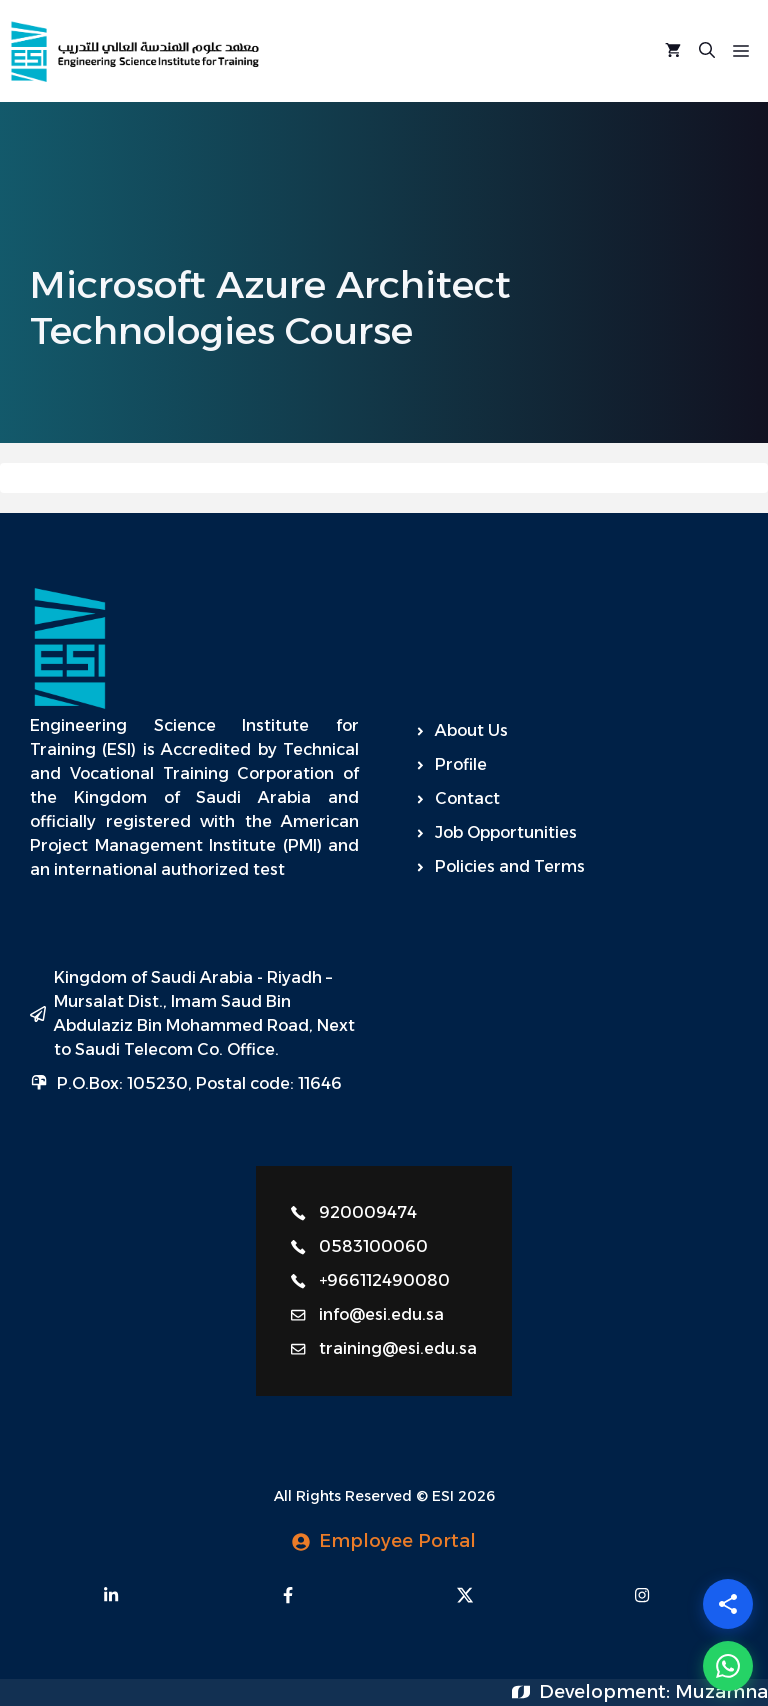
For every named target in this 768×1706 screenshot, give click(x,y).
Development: (607, 1692)
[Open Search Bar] (707, 51)
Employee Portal (397, 1541)
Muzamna (721, 1692)
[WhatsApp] (728, 1666)
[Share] (728, 1604)
